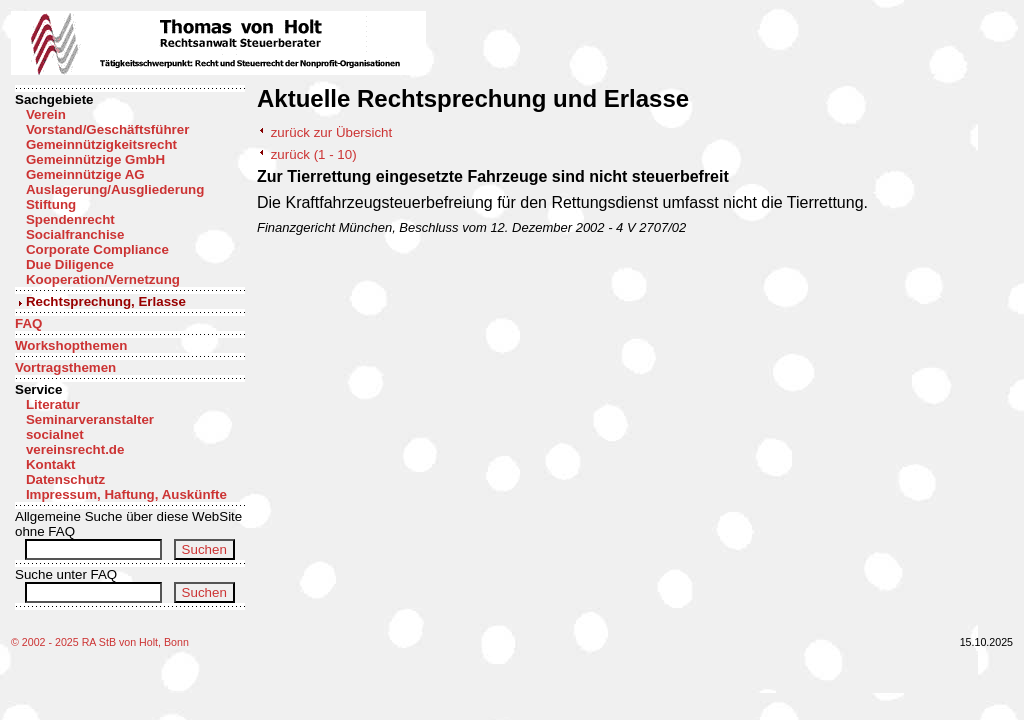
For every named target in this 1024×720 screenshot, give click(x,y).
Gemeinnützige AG (85, 174)
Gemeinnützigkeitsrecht (101, 144)
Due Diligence (70, 264)
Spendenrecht (70, 219)
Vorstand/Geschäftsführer (107, 129)
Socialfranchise (75, 234)
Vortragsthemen (65, 367)
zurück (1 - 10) (314, 154)
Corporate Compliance (97, 249)
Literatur (53, 404)
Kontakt (51, 464)
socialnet (55, 434)
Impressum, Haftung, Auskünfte (126, 494)
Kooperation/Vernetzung (103, 279)
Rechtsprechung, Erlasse (106, 301)
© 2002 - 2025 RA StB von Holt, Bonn (100, 642)
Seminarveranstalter (90, 419)
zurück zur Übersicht (331, 132)
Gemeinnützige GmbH (95, 159)
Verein (46, 114)
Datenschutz (65, 479)
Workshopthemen (71, 345)
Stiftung (51, 204)
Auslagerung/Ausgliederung (115, 189)
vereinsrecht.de (75, 449)
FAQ (28, 323)
